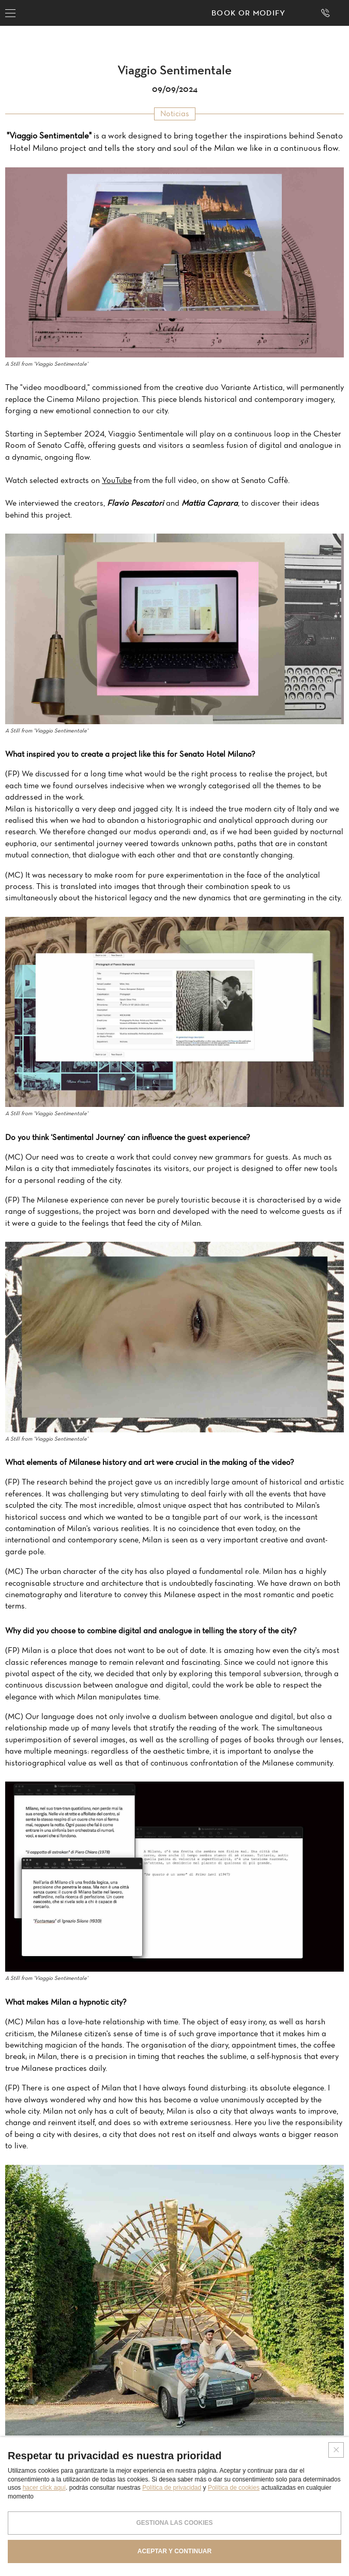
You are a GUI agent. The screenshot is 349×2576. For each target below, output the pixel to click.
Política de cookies (234, 2487)
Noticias (174, 113)
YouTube (117, 480)
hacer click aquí (44, 2487)
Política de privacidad (171, 2487)
